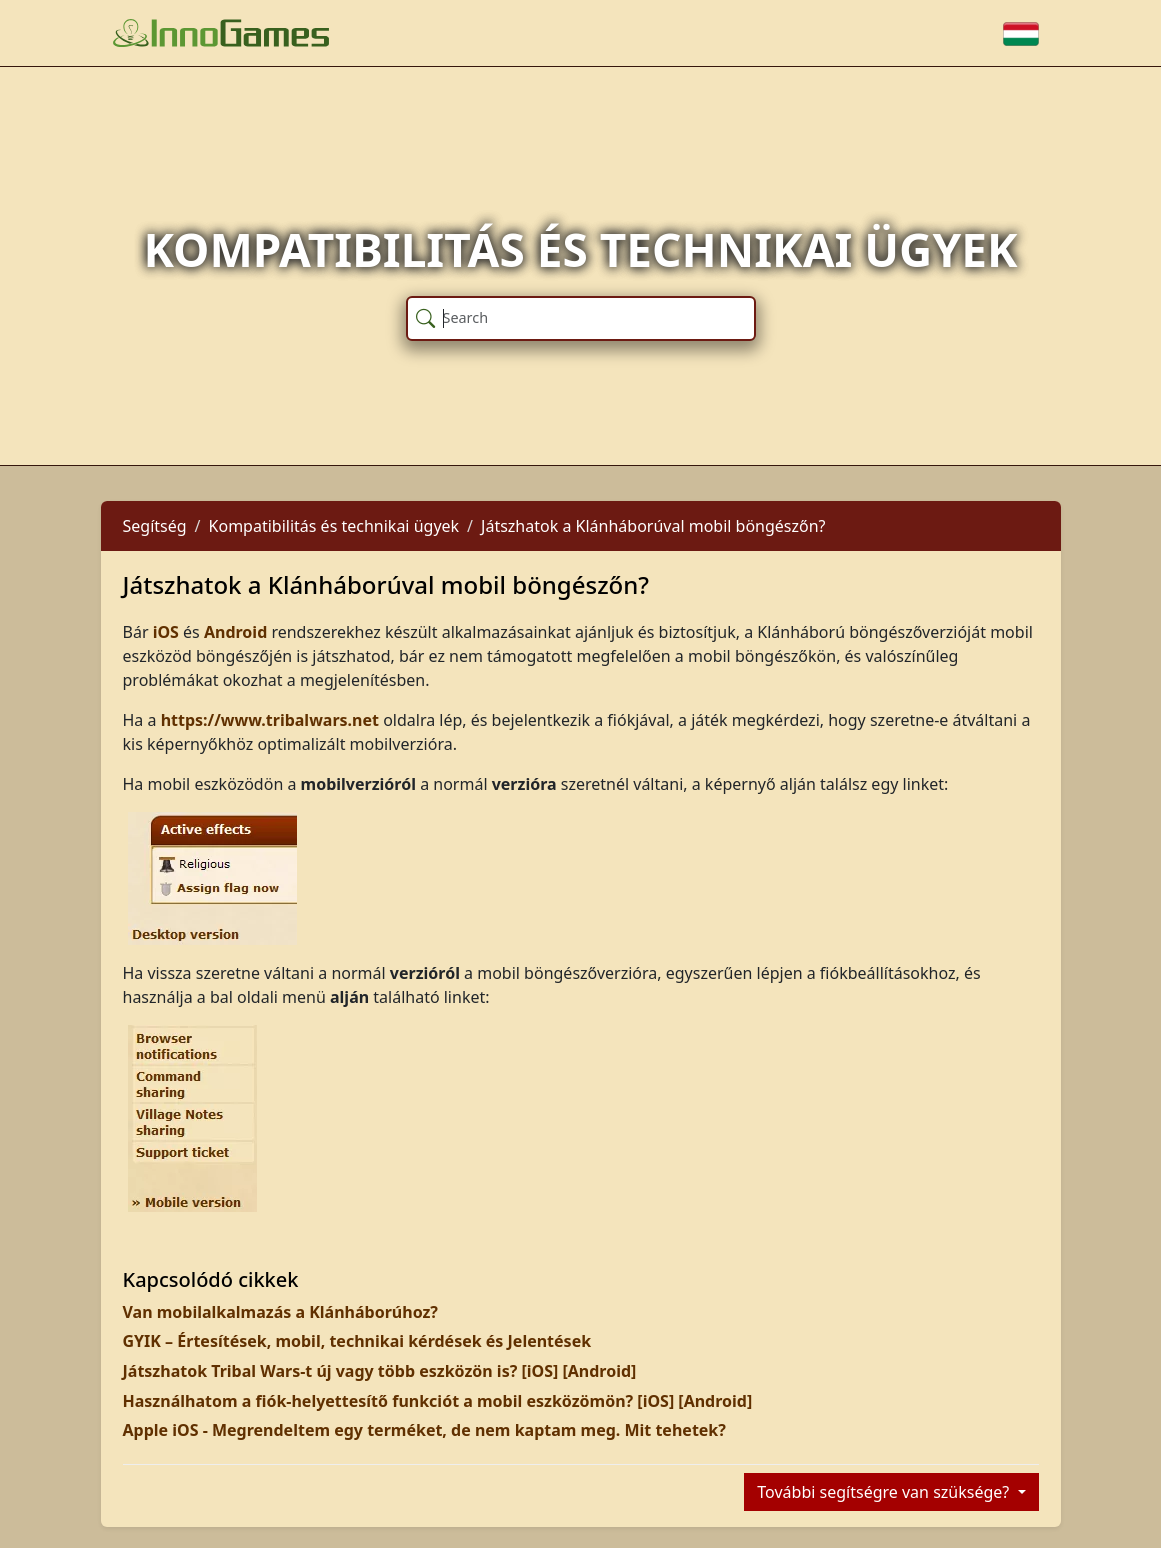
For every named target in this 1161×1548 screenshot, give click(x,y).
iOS (166, 632)
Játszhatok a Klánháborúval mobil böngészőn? (653, 526)
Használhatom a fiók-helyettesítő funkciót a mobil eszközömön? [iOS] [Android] (438, 1401)
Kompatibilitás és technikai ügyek (334, 526)
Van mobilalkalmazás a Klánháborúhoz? (281, 1312)
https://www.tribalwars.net (270, 720)
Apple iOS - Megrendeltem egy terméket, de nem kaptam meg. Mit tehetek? (424, 1430)
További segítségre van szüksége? (885, 1492)
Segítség (155, 526)
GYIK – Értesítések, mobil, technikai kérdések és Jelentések (357, 1341)
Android (235, 632)
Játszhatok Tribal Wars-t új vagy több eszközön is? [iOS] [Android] (380, 1371)
